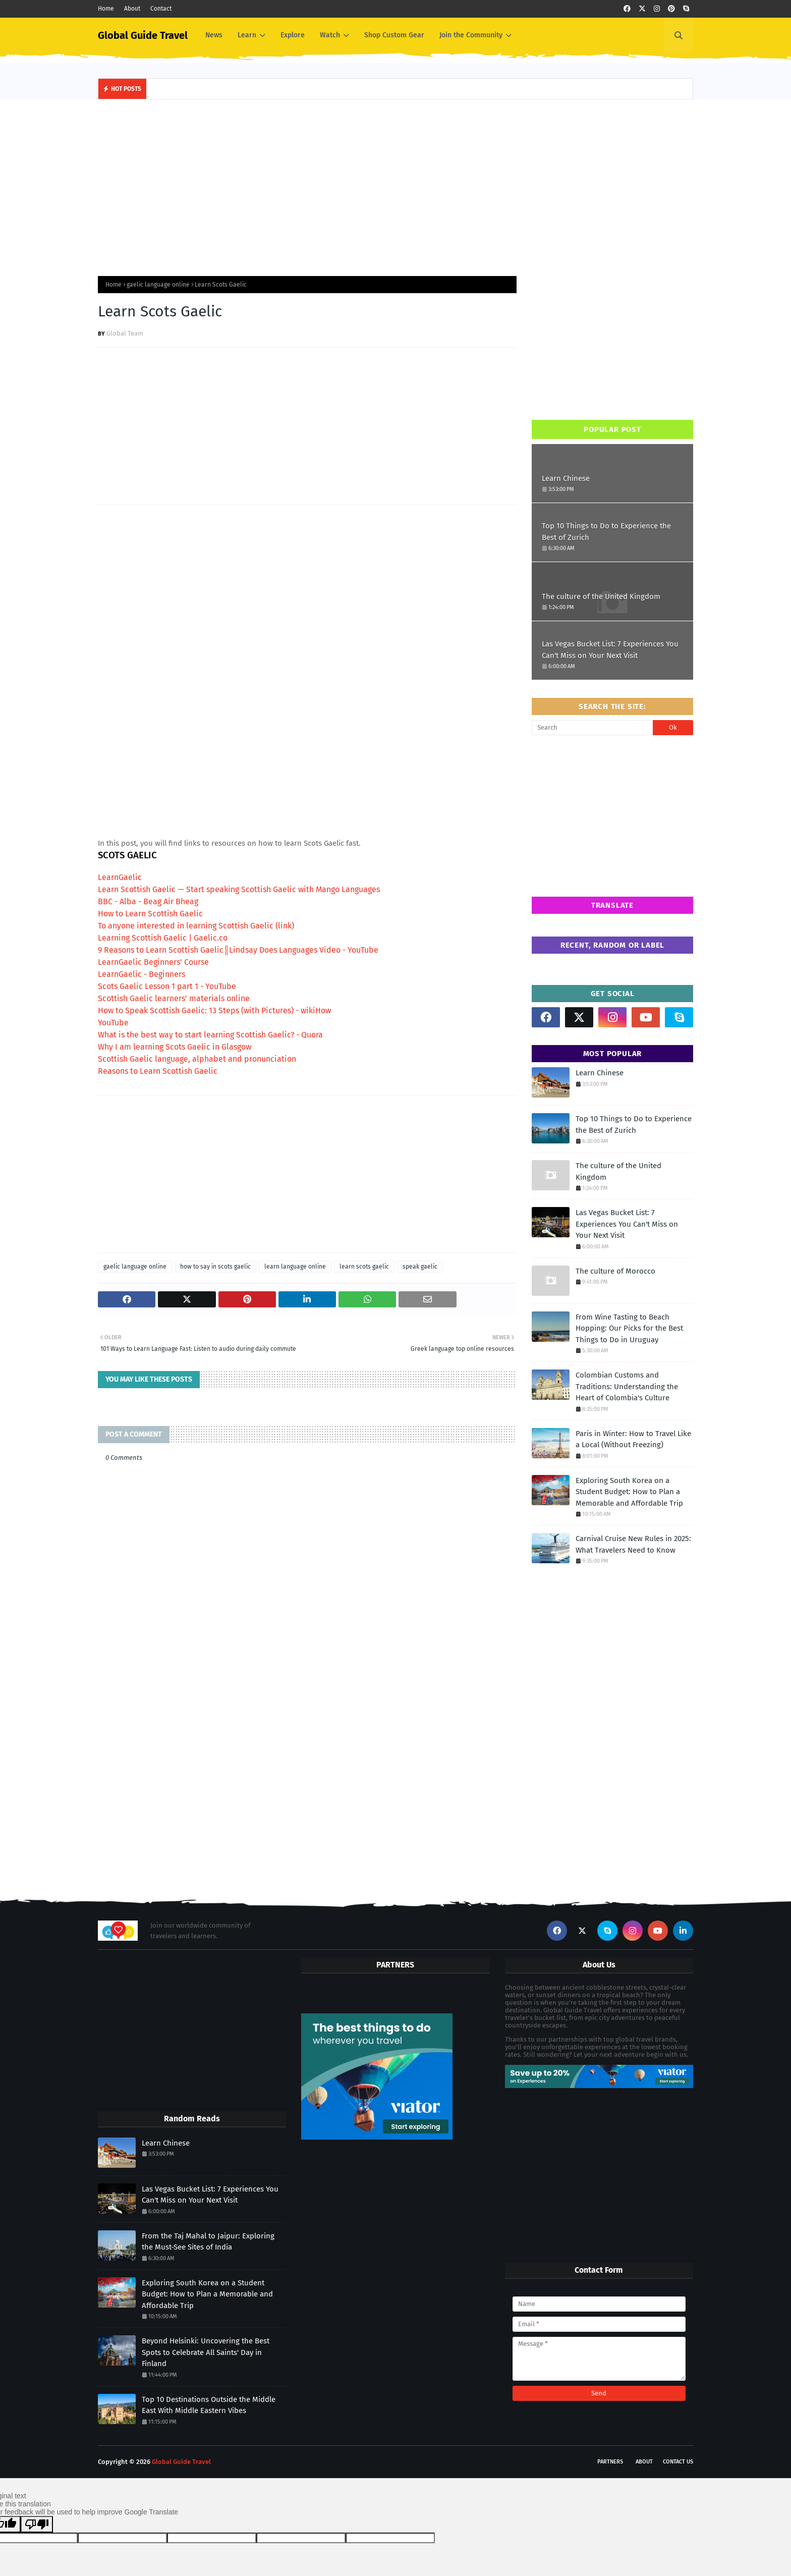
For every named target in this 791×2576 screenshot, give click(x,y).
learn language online (295, 1266)
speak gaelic (420, 1266)
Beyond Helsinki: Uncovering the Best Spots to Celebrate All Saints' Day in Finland (205, 2352)
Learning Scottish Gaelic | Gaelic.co (163, 938)
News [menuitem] (213, 35)
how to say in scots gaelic (215, 1266)
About (132, 8)
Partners (610, 2461)
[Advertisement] (395, 185)
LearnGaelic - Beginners (141, 974)
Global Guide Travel (143, 35)
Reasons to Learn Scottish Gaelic (157, 1071)
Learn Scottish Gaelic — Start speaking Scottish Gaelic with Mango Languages (239, 889)
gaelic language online (158, 284)
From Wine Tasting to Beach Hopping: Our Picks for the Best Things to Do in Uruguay (629, 1328)
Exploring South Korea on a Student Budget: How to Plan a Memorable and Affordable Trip (629, 1492)
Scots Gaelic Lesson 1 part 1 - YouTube (167, 986)
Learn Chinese (566, 478)
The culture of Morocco (615, 1271)
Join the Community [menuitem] (470, 35)
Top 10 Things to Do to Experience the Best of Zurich (606, 531)
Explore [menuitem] (292, 35)
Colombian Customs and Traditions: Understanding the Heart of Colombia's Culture (627, 1386)
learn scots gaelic (364, 1266)
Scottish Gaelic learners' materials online (174, 998)
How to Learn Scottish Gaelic (150, 913)
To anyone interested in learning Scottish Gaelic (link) (196, 925)
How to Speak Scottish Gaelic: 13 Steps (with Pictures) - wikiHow (214, 1010)
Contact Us (678, 2461)
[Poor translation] (37, 2524)
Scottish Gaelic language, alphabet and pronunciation (197, 1059)
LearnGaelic (120, 877)
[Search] (592, 727)
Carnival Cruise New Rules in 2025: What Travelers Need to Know (633, 1544)
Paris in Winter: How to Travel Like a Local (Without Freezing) (633, 1439)
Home (106, 8)
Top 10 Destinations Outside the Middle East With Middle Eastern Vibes (208, 2405)
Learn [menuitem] (247, 35)
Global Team (124, 333)
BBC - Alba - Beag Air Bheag (148, 901)
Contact (161, 8)
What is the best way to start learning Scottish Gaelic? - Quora (210, 1034)
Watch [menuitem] (330, 35)
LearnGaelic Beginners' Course (153, 962)
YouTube (113, 1022)
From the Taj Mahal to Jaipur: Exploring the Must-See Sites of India (208, 2241)
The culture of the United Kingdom (601, 596)
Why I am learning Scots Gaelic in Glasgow (174, 1047)
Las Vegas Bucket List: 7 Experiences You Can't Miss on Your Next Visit (610, 649)
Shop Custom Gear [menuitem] (394, 35)
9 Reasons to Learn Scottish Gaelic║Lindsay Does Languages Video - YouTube (238, 950)
